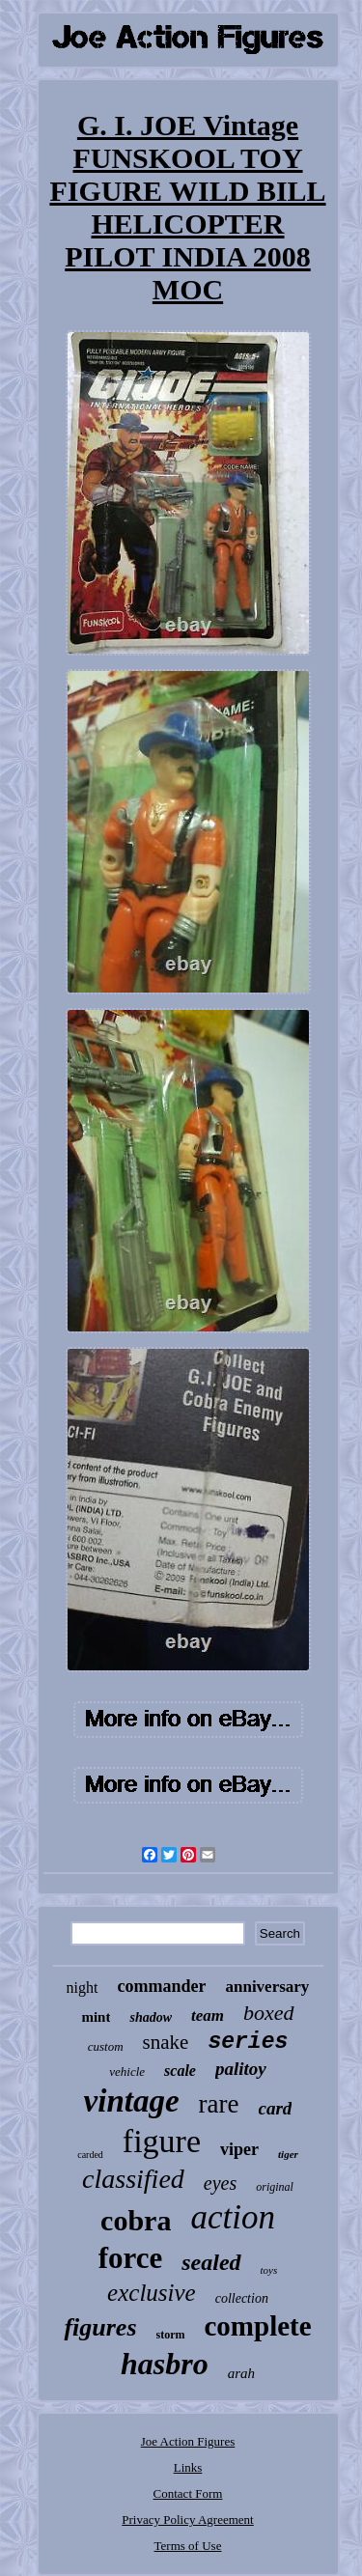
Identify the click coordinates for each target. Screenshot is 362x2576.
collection (241, 2298)
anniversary (267, 1986)
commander (162, 1986)
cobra (135, 2220)
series (248, 2042)
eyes (220, 2183)
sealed (210, 2262)
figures (100, 2327)
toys (269, 2270)
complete (258, 2325)
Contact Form (188, 2493)
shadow (150, 2017)
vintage (132, 2101)
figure (162, 2141)
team (207, 2015)
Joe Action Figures (188, 2441)
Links (188, 2467)
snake (166, 2042)
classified (133, 2179)
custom (106, 2046)
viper (239, 2149)
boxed (268, 2013)
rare (219, 2103)
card (275, 2108)
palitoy (240, 2068)
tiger (288, 2154)
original (274, 2187)
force (130, 2258)
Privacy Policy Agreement (187, 2519)
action (232, 2217)
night (82, 1987)
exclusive (151, 2293)
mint (95, 2017)
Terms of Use (188, 2545)
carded (90, 2154)
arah (241, 2373)
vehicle (127, 2071)
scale (180, 2070)
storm (170, 2334)
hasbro (165, 2363)
